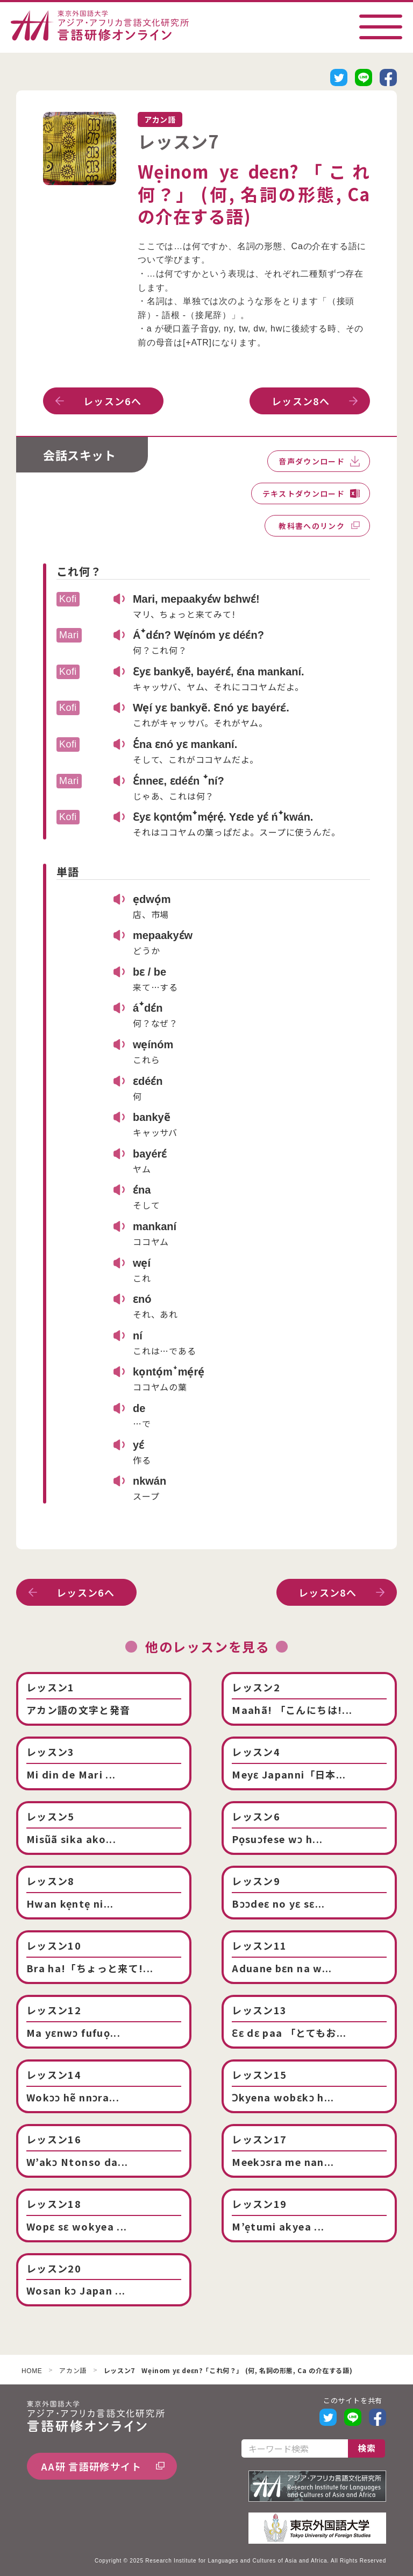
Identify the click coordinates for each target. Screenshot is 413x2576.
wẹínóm (153, 1044)
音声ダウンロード (312, 461)
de (139, 1408)
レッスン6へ (112, 401)
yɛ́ (138, 1445)
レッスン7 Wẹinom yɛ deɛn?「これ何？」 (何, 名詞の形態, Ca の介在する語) (228, 2370)
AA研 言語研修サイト (91, 2466)
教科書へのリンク (312, 525)
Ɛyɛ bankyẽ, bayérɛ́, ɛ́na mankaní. (218, 671)
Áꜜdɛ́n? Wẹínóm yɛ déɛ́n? (198, 635)
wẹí (142, 1263)
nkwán (149, 1481)
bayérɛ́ (150, 1154)
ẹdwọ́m (152, 899)
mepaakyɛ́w (163, 935)
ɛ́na (142, 1190)
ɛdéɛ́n (148, 1081)
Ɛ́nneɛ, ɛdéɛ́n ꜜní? (178, 781)
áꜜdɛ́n (148, 1008)
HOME (32, 2371)
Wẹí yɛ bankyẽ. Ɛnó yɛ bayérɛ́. (211, 708)
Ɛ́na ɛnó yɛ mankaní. (185, 744)
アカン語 (72, 2371)
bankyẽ (151, 1117)
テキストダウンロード (303, 493)
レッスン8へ (301, 401)
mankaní (154, 1226)
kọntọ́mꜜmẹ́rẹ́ (168, 1372)
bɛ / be (149, 972)
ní (138, 1336)
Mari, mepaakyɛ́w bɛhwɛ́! (196, 599)
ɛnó (142, 1299)
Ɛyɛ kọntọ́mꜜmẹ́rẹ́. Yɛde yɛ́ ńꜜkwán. (223, 817)
